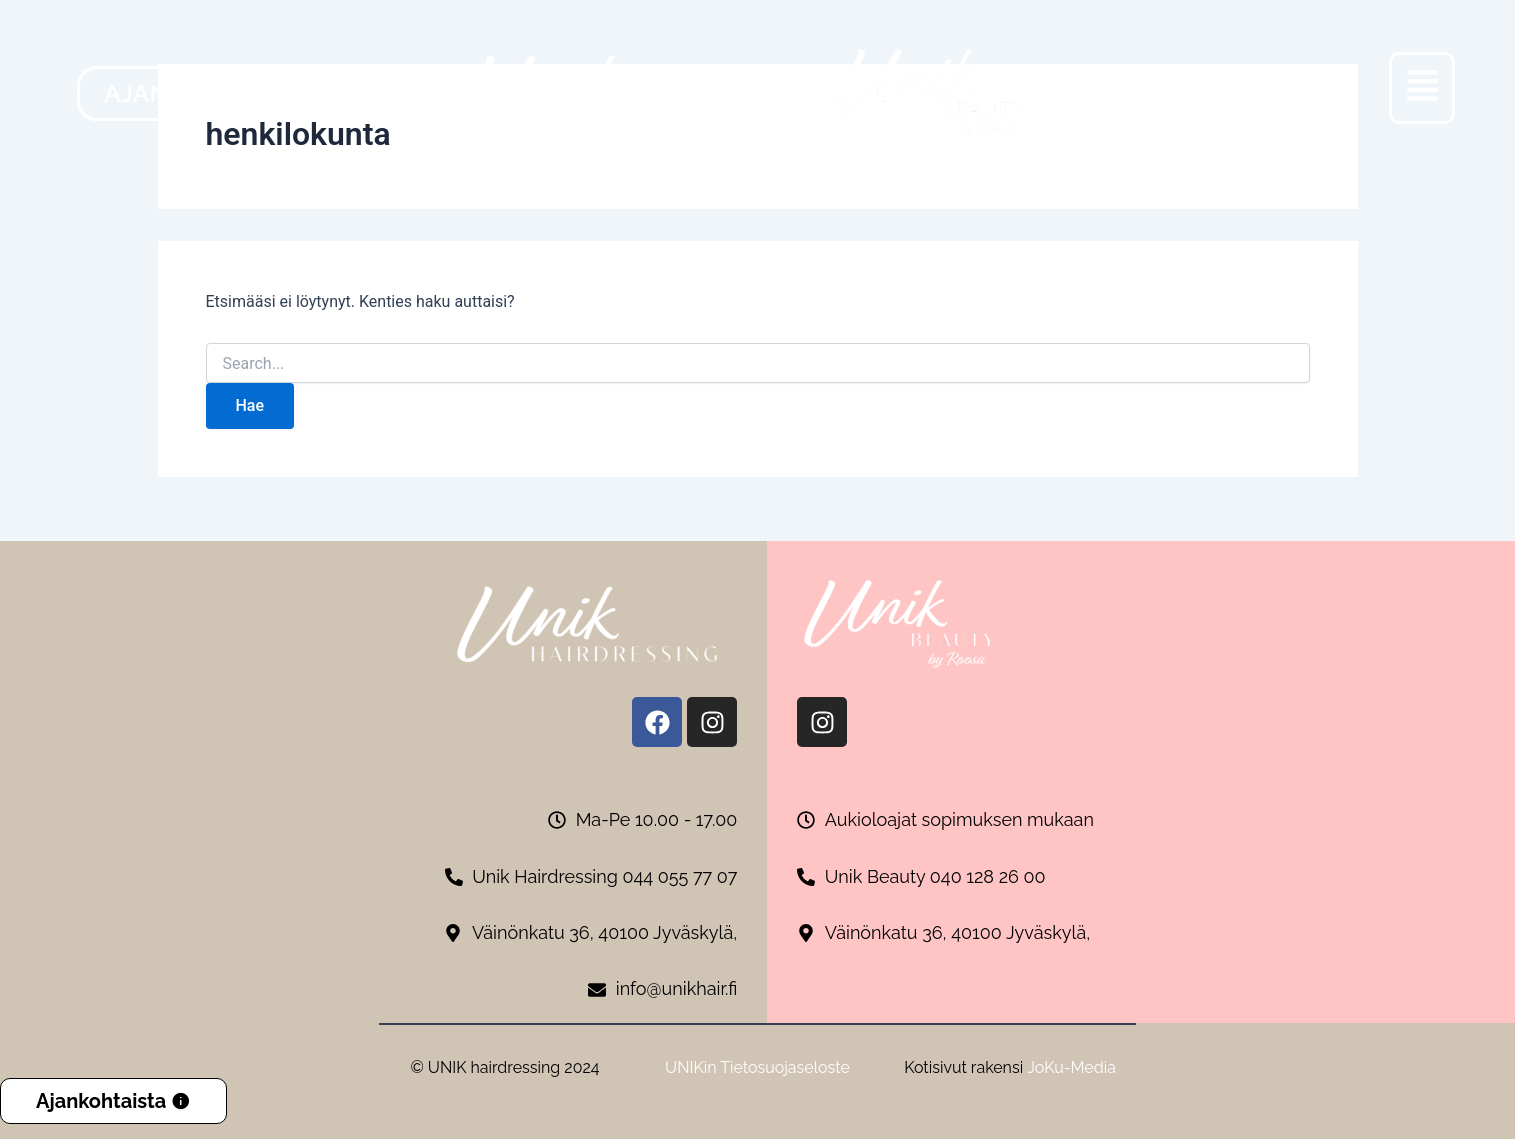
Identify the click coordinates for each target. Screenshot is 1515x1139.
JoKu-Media (1071, 1067)
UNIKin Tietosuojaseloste (757, 1067)
